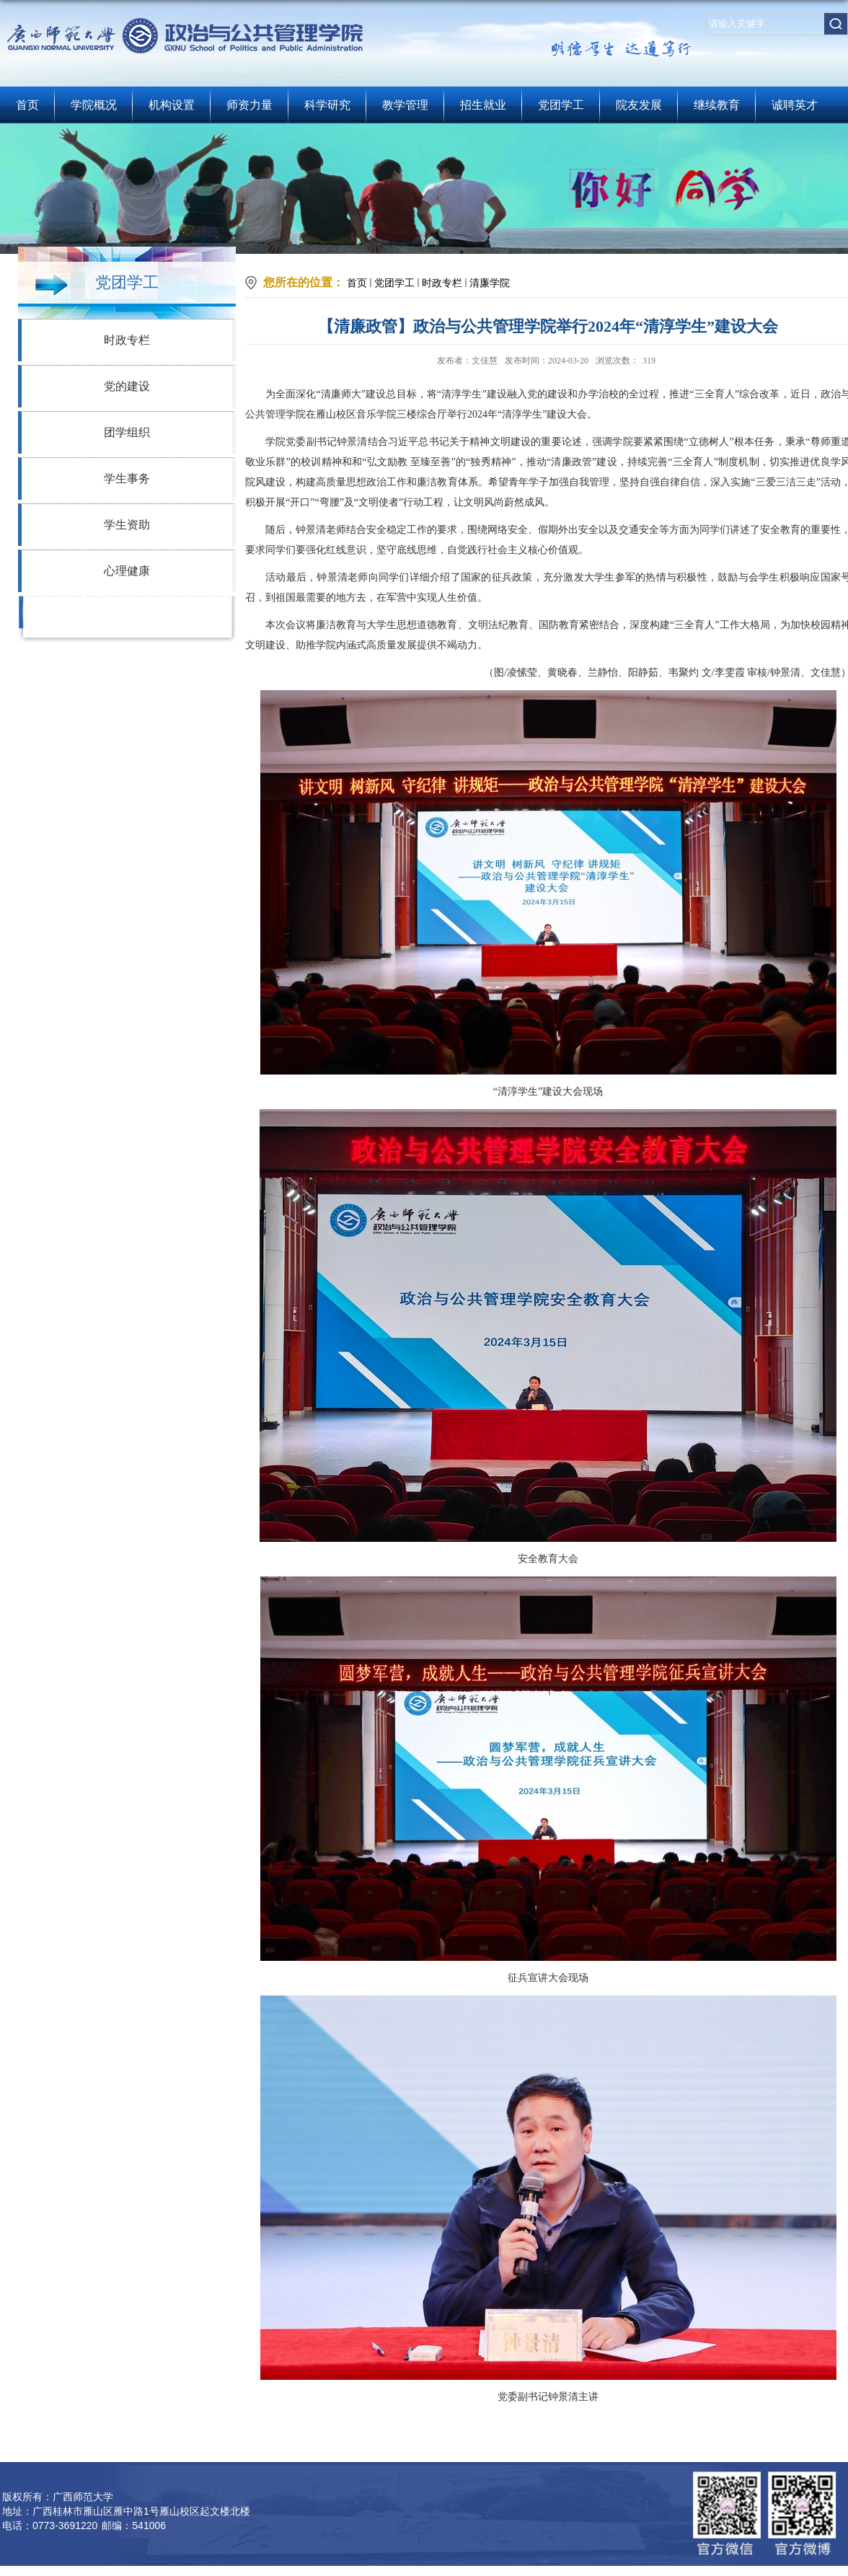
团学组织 (127, 432)
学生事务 (127, 478)
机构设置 (172, 105)
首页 (27, 105)
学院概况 (94, 105)
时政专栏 (127, 340)
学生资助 (127, 525)
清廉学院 (489, 282)
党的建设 (127, 386)
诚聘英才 (795, 105)
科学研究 (327, 105)
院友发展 (639, 105)
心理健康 (127, 571)
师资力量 (249, 105)
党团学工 (561, 105)
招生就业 (483, 105)
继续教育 (717, 105)
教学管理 (405, 105)
